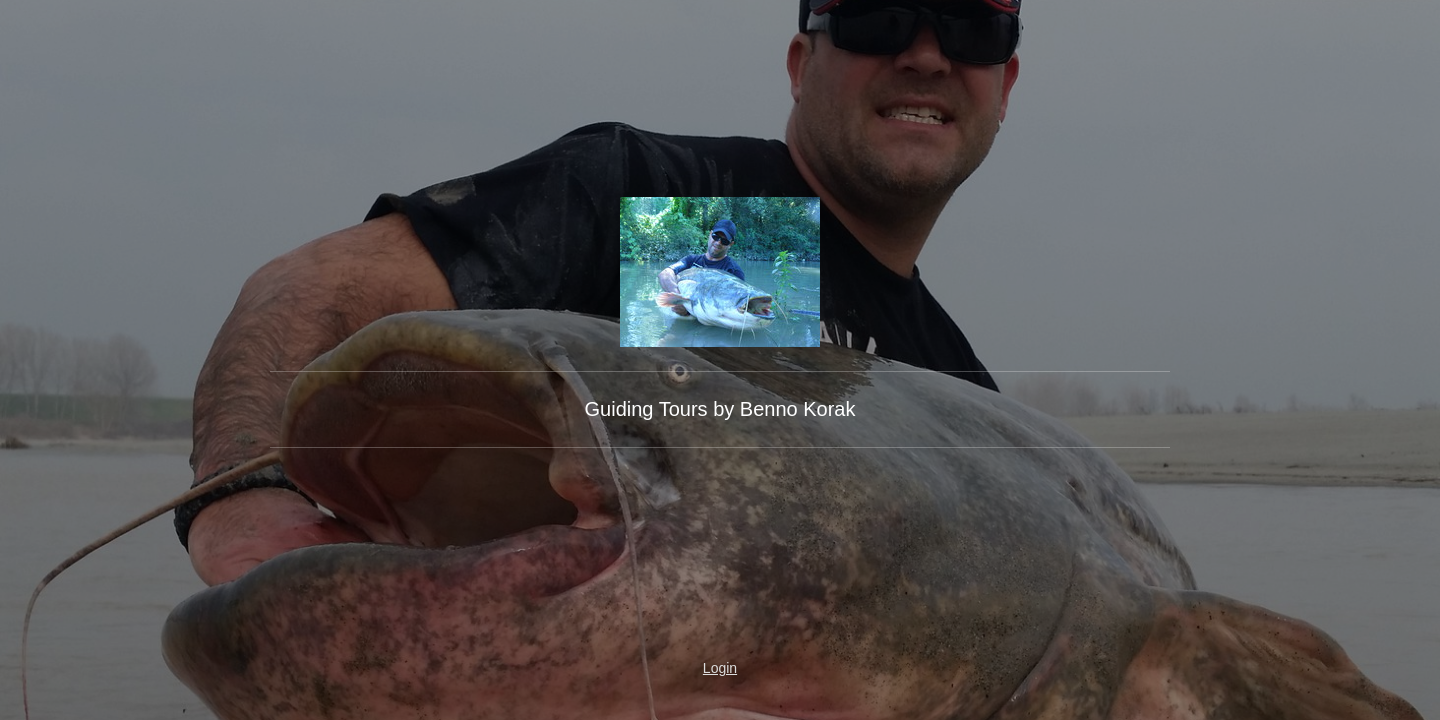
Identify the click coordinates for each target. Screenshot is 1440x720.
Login (720, 668)
